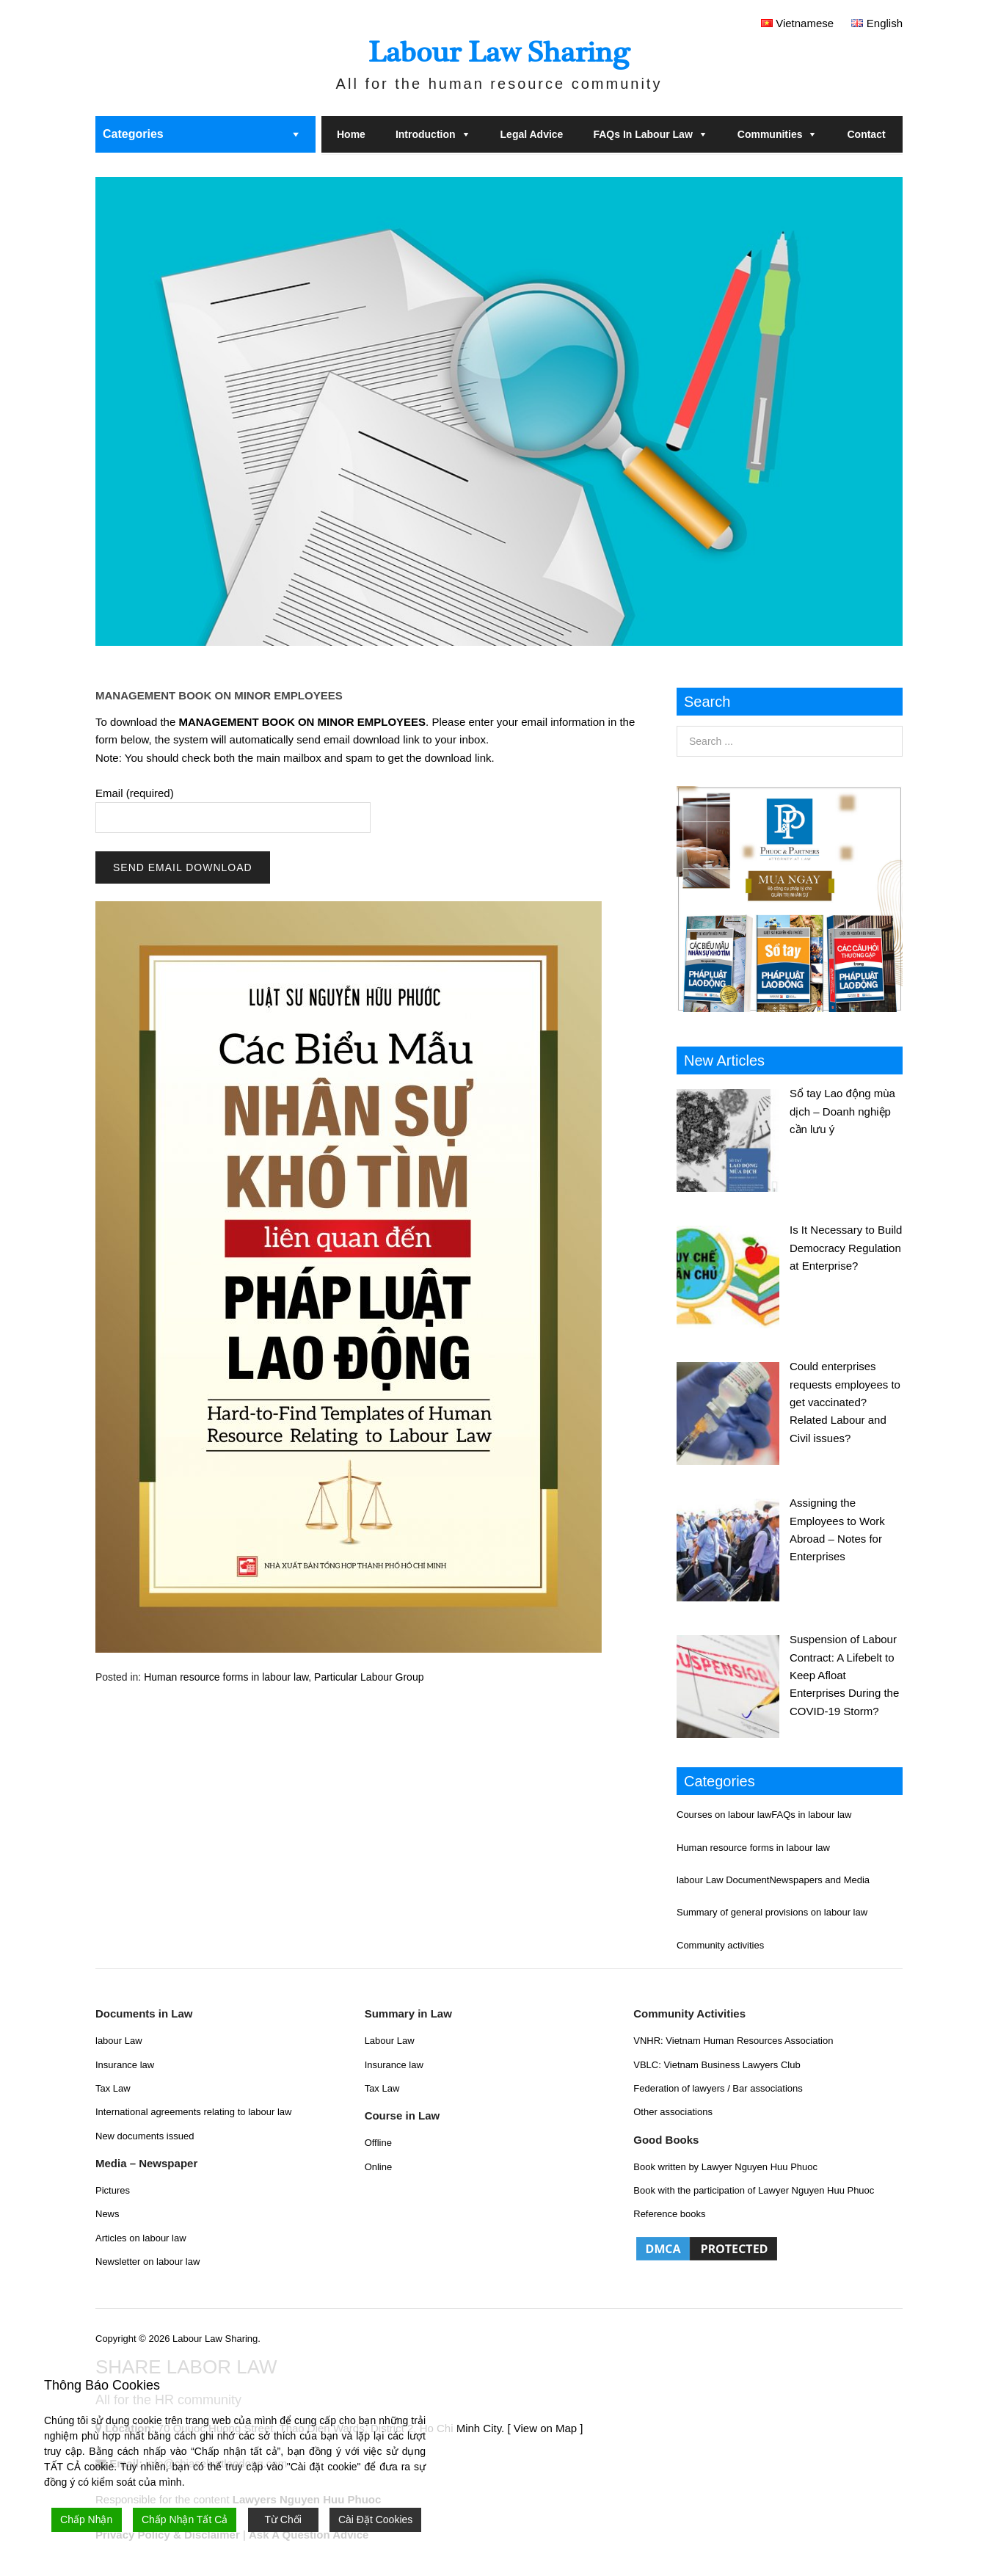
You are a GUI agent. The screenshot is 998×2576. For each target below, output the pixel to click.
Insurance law (124, 2064)
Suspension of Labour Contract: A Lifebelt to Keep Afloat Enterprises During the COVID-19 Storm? (844, 1675)
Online (379, 2166)
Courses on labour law (724, 1814)
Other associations (673, 2111)
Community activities (720, 1945)
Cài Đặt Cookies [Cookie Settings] (375, 2519)
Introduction (426, 134)
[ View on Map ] (545, 2428)
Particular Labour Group (368, 1677)
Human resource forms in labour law (226, 1677)
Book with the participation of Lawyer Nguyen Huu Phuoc (753, 2190)
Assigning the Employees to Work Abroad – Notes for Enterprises (837, 1529)
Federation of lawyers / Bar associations (718, 2088)
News (107, 2213)
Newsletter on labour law (147, 2261)
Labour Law (390, 2040)
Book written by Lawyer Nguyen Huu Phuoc (725, 2166)
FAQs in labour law (642, 134)
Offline (378, 2142)
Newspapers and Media (819, 1879)
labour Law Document (723, 1879)
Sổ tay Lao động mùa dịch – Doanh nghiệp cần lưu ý (842, 1111)
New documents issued (144, 2136)
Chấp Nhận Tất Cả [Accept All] (184, 2519)
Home (351, 134)
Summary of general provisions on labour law (772, 1912)
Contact (866, 134)
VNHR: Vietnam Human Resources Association (733, 2040)
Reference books (669, 2213)
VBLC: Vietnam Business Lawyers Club (716, 2064)
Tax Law (113, 2088)
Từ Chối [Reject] (282, 2519)
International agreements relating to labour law (193, 2111)
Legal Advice (532, 134)
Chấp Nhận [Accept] (86, 2519)
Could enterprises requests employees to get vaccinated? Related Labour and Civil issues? (845, 1402)
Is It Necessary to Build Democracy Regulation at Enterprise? (846, 1247)
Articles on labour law (140, 2238)
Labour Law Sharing (499, 52)
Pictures (112, 2190)
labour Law (118, 2040)
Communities (770, 134)
